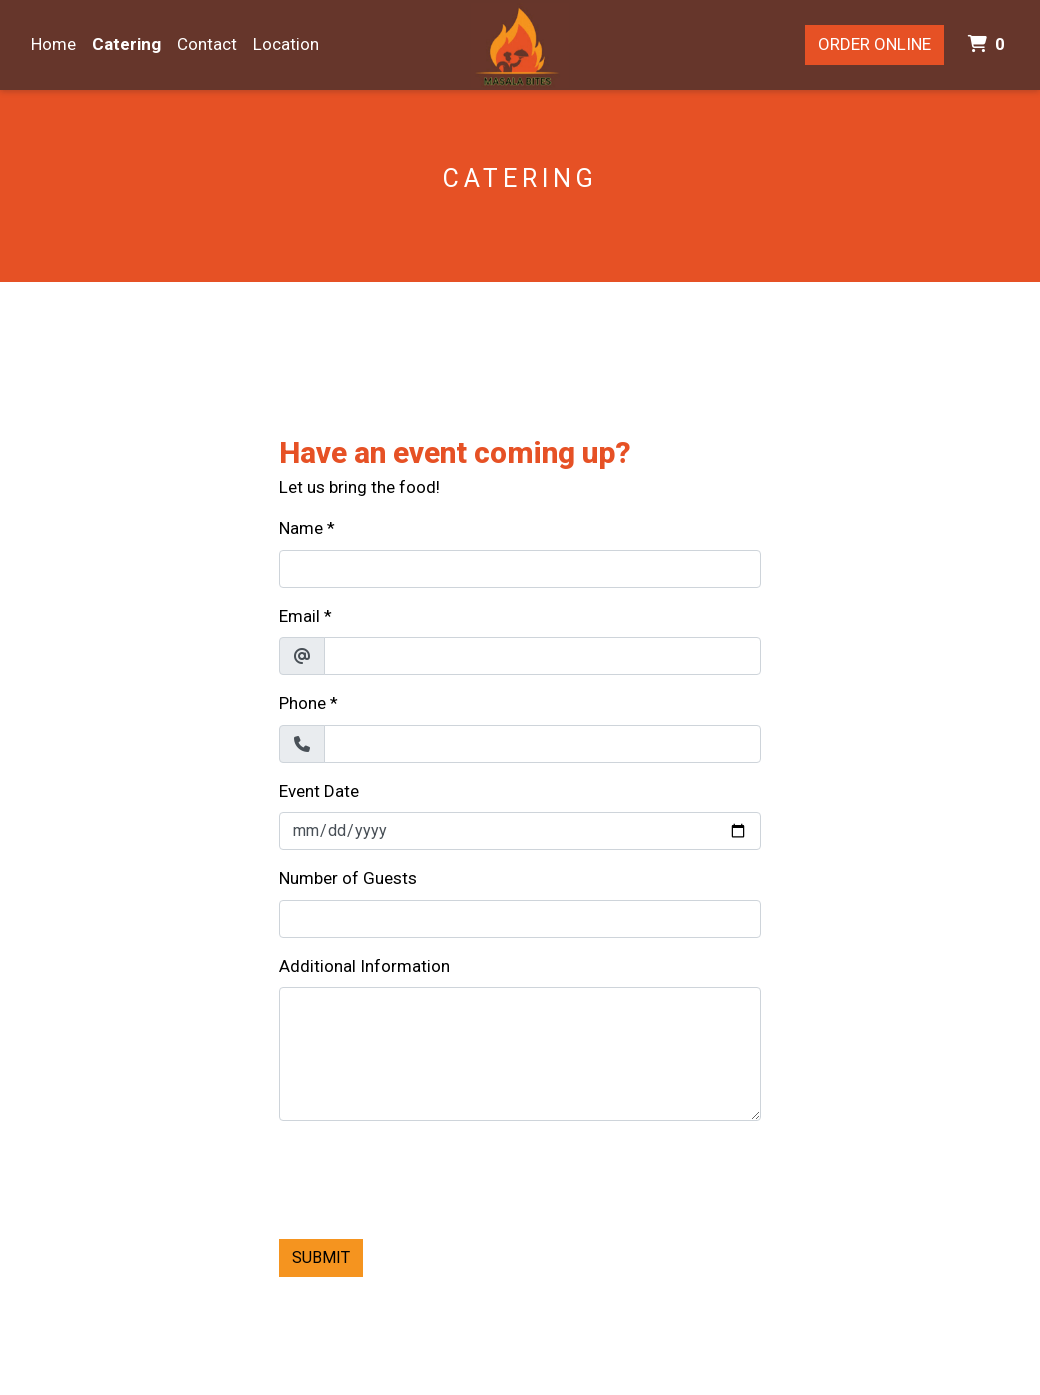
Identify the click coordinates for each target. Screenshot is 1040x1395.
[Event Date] (520, 831)
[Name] (520, 569)
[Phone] (542, 744)
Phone (302, 703)
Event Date (319, 791)
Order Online (874, 44)
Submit (321, 1257)
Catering (126, 44)
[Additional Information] (520, 1054)
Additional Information (364, 966)
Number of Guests (348, 878)
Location (286, 44)
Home (53, 44)
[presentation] (431, 1176)
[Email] (542, 656)
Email (299, 616)
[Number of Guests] (520, 919)
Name (301, 528)
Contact (207, 44)
